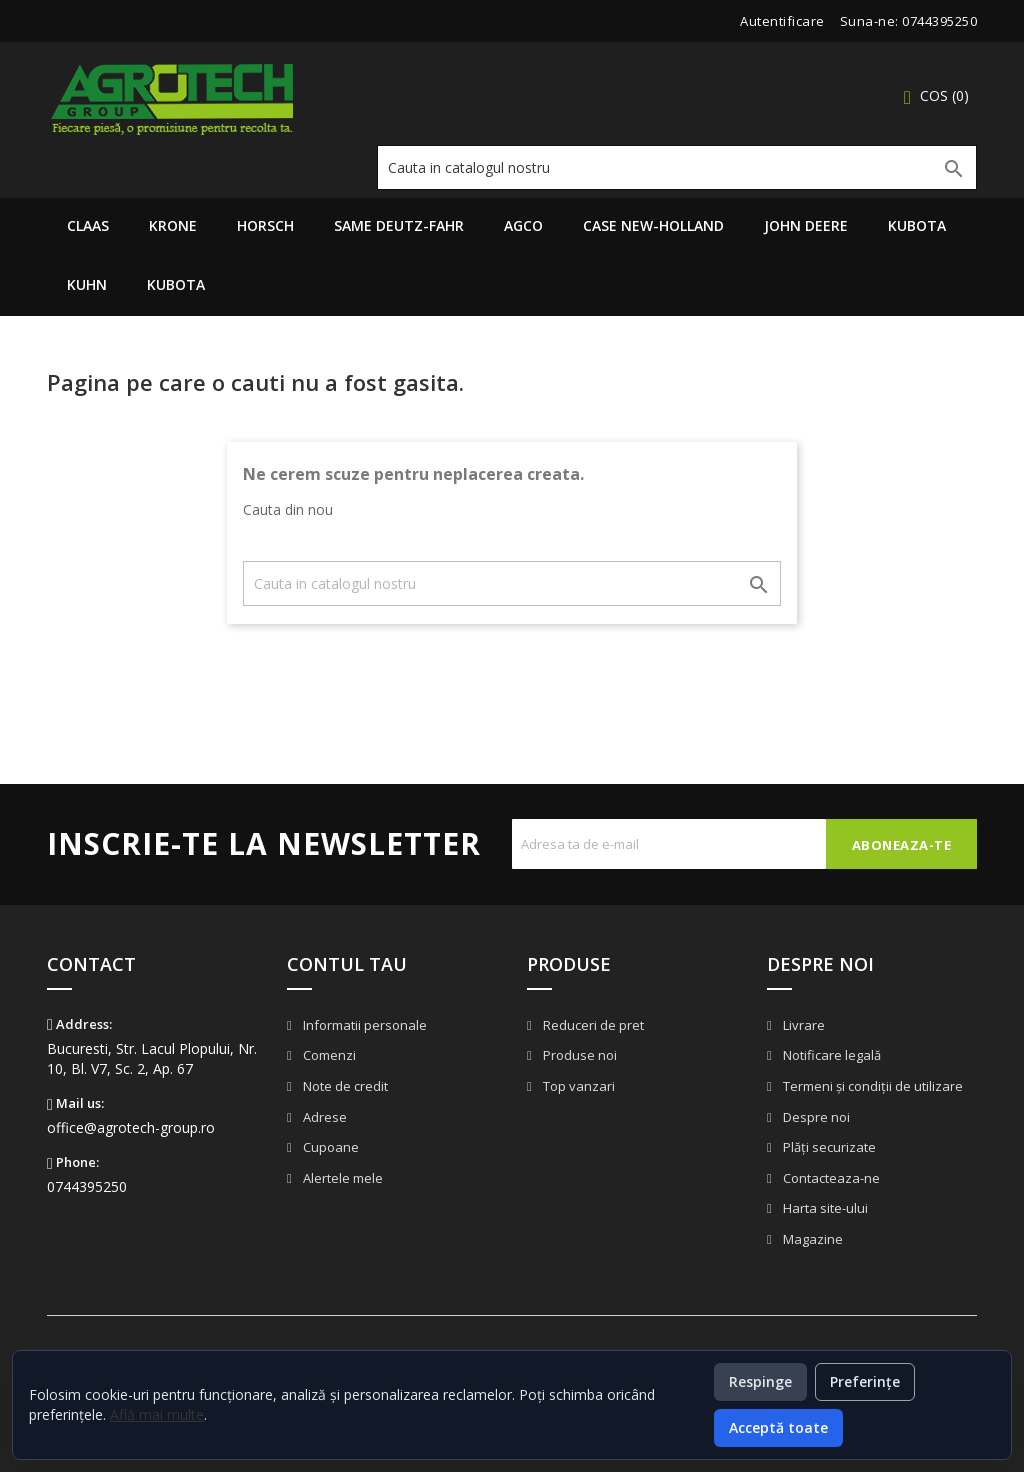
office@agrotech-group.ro (131, 1127)
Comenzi (328, 1055)
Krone (173, 225)
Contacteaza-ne (830, 1178)
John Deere (806, 225)
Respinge (760, 1381)
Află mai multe (157, 1414)
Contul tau (347, 964)
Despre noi (815, 1117)
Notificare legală (830, 1055)
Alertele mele (341, 1178)
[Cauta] (677, 167)
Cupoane (329, 1147)
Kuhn (87, 284)
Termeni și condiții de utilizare (871, 1086)
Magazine (811, 1239)
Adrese (323, 1117)
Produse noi (578, 1055)
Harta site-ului (824, 1208)
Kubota (917, 225)
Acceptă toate (778, 1427)
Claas (88, 225)
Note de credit (344, 1086)
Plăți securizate (828, 1147)
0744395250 (939, 21)
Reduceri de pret (592, 1025)
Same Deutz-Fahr (399, 225)
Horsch (265, 225)
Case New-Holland (653, 225)
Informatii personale (363, 1025)
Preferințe (865, 1381)
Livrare (802, 1025)
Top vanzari (577, 1086)
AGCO (523, 225)
